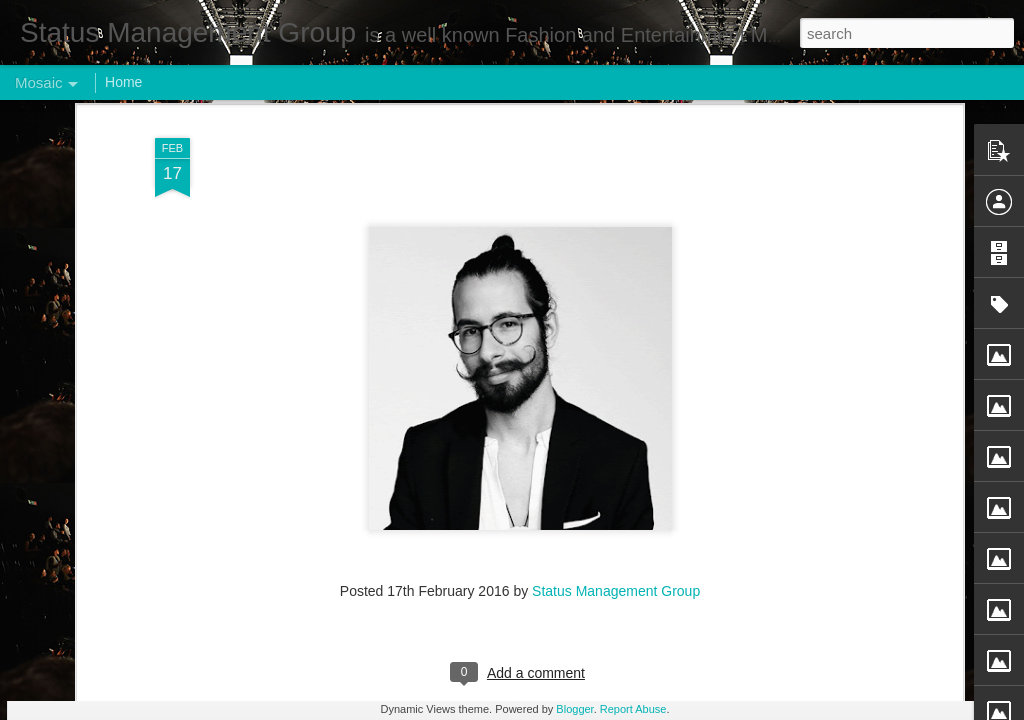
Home (123, 82)
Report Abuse (633, 709)
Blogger (574, 709)
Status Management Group (616, 252)
